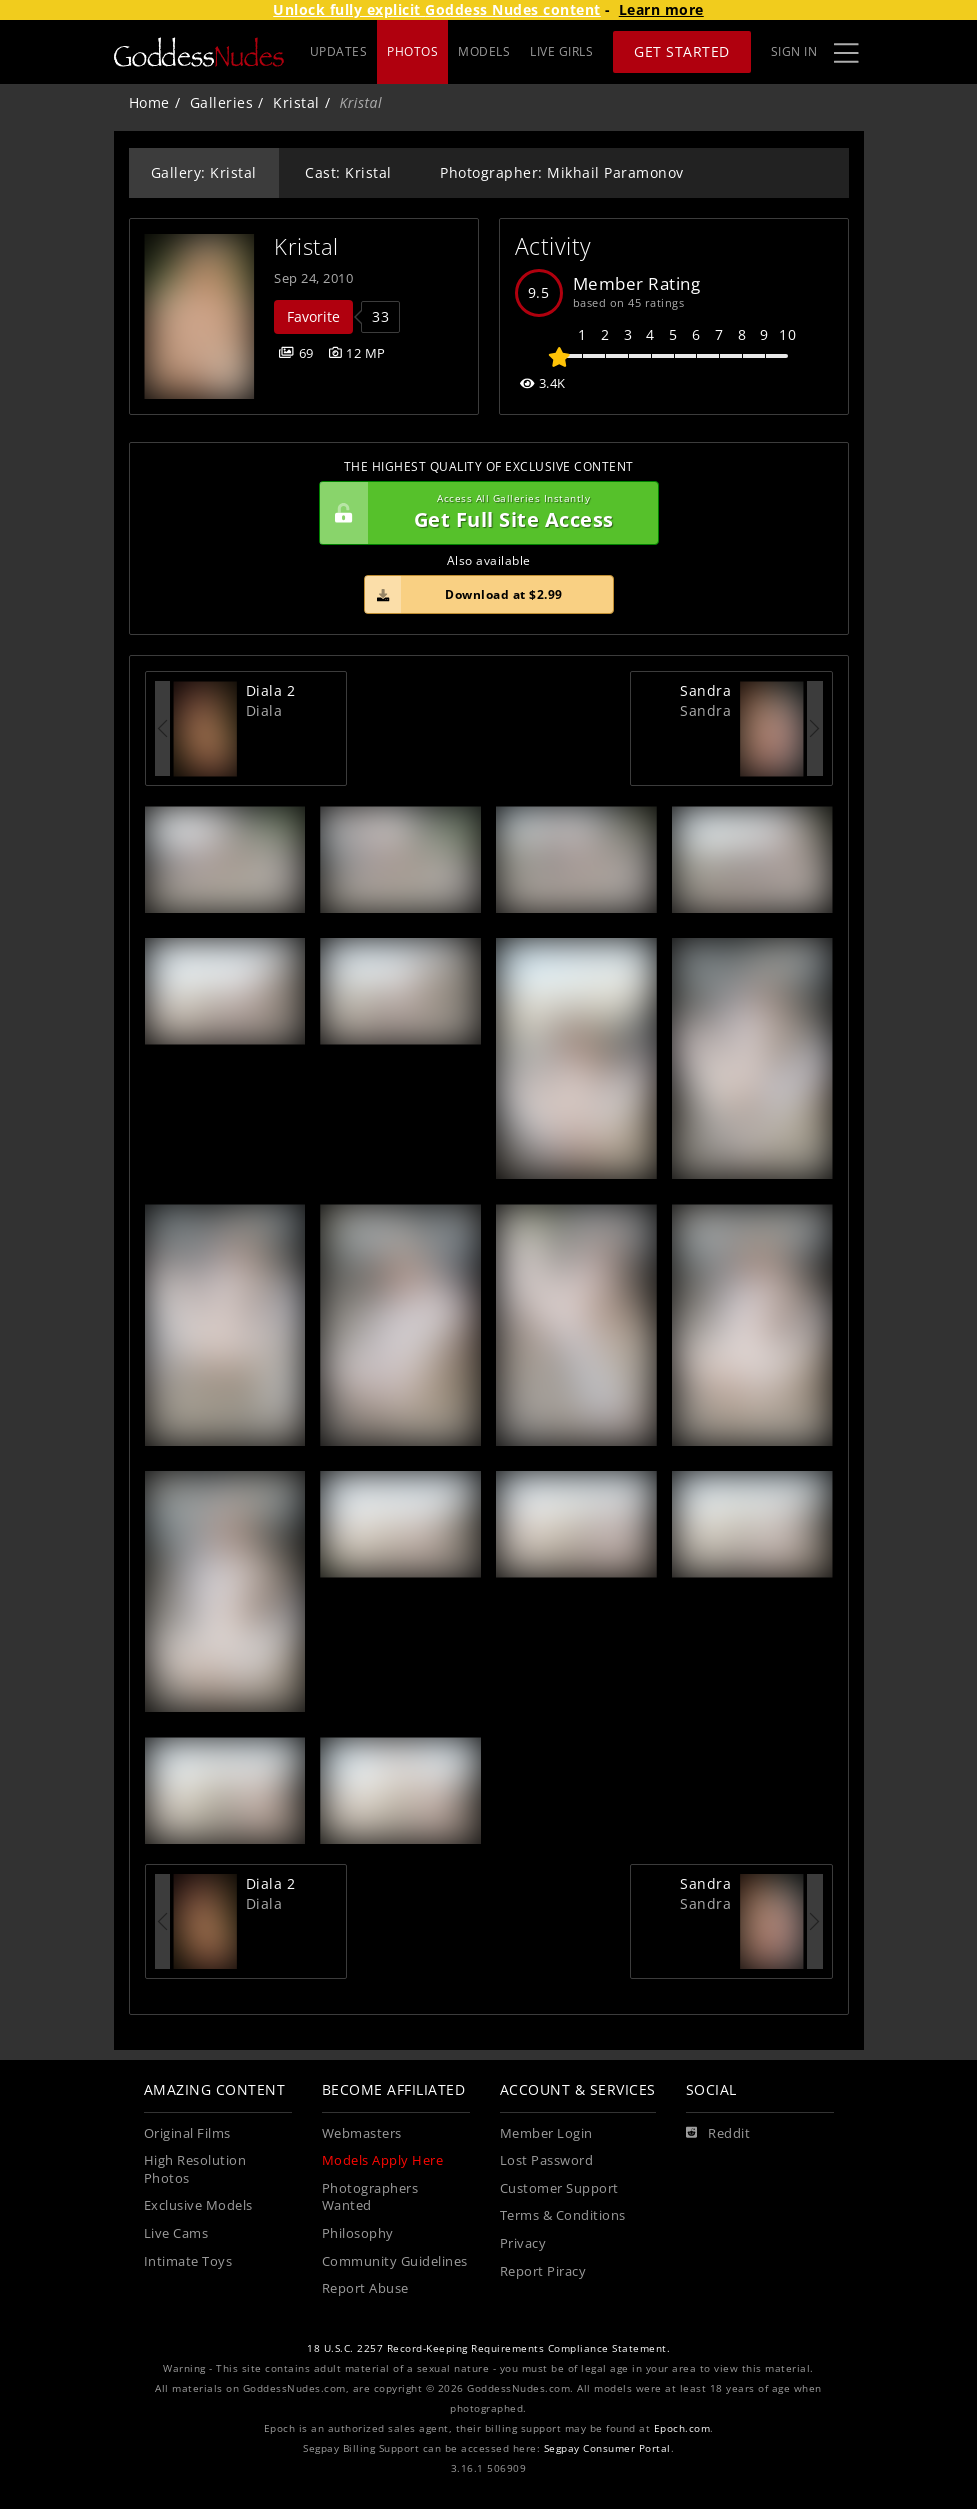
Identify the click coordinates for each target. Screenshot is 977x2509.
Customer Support (559, 2188)
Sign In (794, 51)
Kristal (296, 102)
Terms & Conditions (563, 2215)
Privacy (523, 2243)
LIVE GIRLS (561, 51)
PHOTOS (412, 51)
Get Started (682, 51)
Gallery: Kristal (204, 172)
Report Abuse (365, 2288)
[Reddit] (718, 2134)
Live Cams (176, 2233)
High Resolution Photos (195, 2169)
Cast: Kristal (348, 172)
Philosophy (358, 2233)
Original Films (187, 2133)
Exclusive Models (198, 2205)
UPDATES (339, 51)
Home (149, 102)
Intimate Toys (188, 2261)
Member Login (546, 2133)
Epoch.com (682, 2428)
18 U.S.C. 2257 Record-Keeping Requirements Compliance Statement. (488, 2348)
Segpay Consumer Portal (607, 2448)
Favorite (313, 316)
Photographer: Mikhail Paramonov (562, 172)
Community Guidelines (395, 2261)
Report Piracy (543, 2271)
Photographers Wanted (370, 2197)
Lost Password (547, 2160)
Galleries (222, 102)
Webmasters (362, 2133)
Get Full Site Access (484, 513)
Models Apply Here (383, 2160)
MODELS (484, 51)
